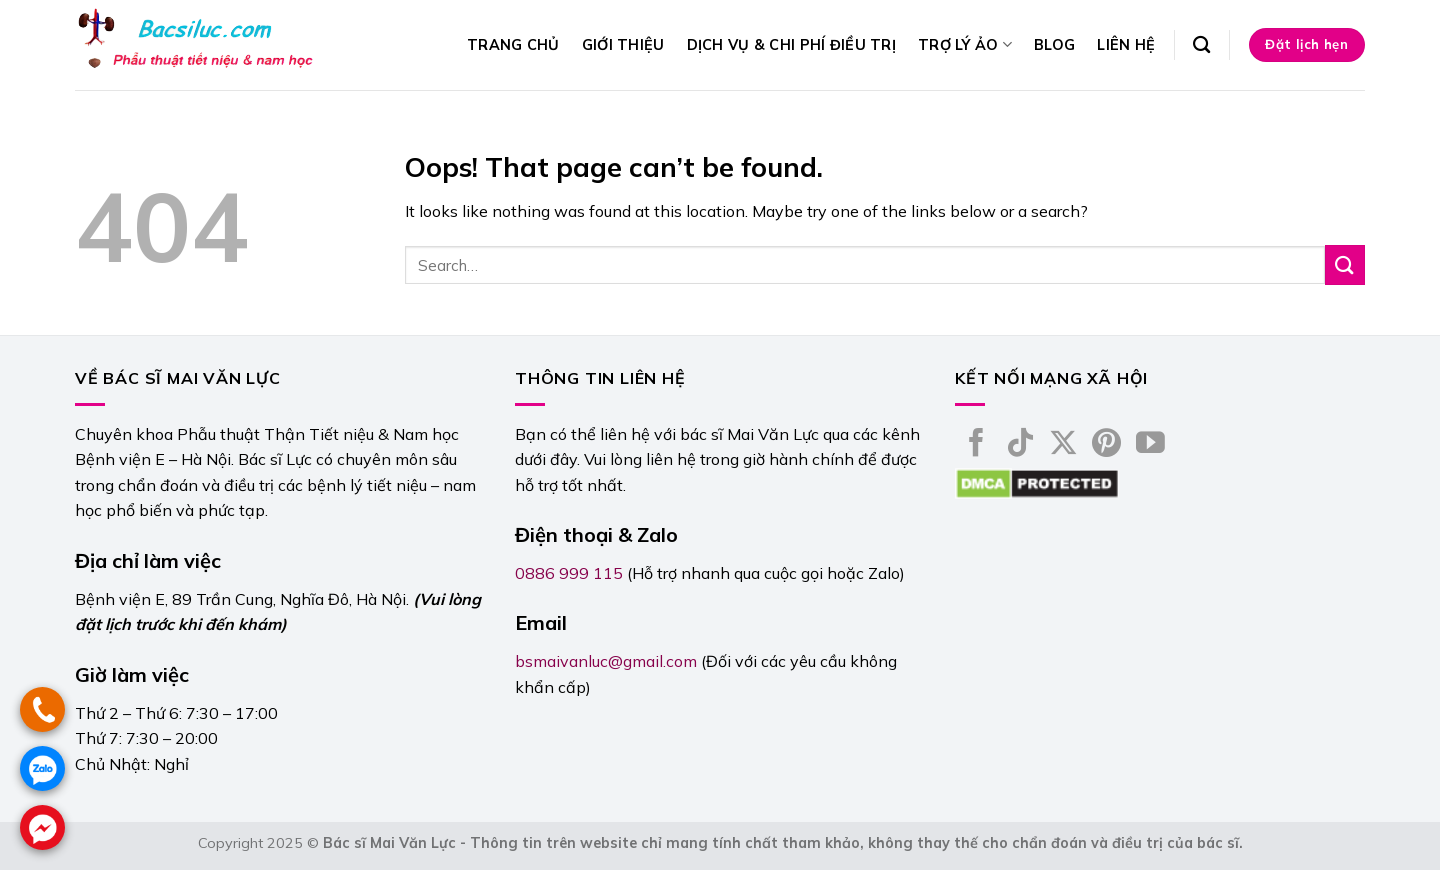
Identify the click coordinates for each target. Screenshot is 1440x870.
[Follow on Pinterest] (1106, 445)
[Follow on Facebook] (976, 445)
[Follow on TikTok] (1020, 445)
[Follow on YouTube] (1150, 445)
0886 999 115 (569, 573)
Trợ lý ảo (965, 44)
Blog (1054, 45)
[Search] (1201, 45)
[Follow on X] (1063, 445)
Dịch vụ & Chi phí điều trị (792, 45)
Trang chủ (513, 45)
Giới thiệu (623, 45)
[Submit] (1345, 264)
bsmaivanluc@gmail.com (606, 661)
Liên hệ (1126, 45)
